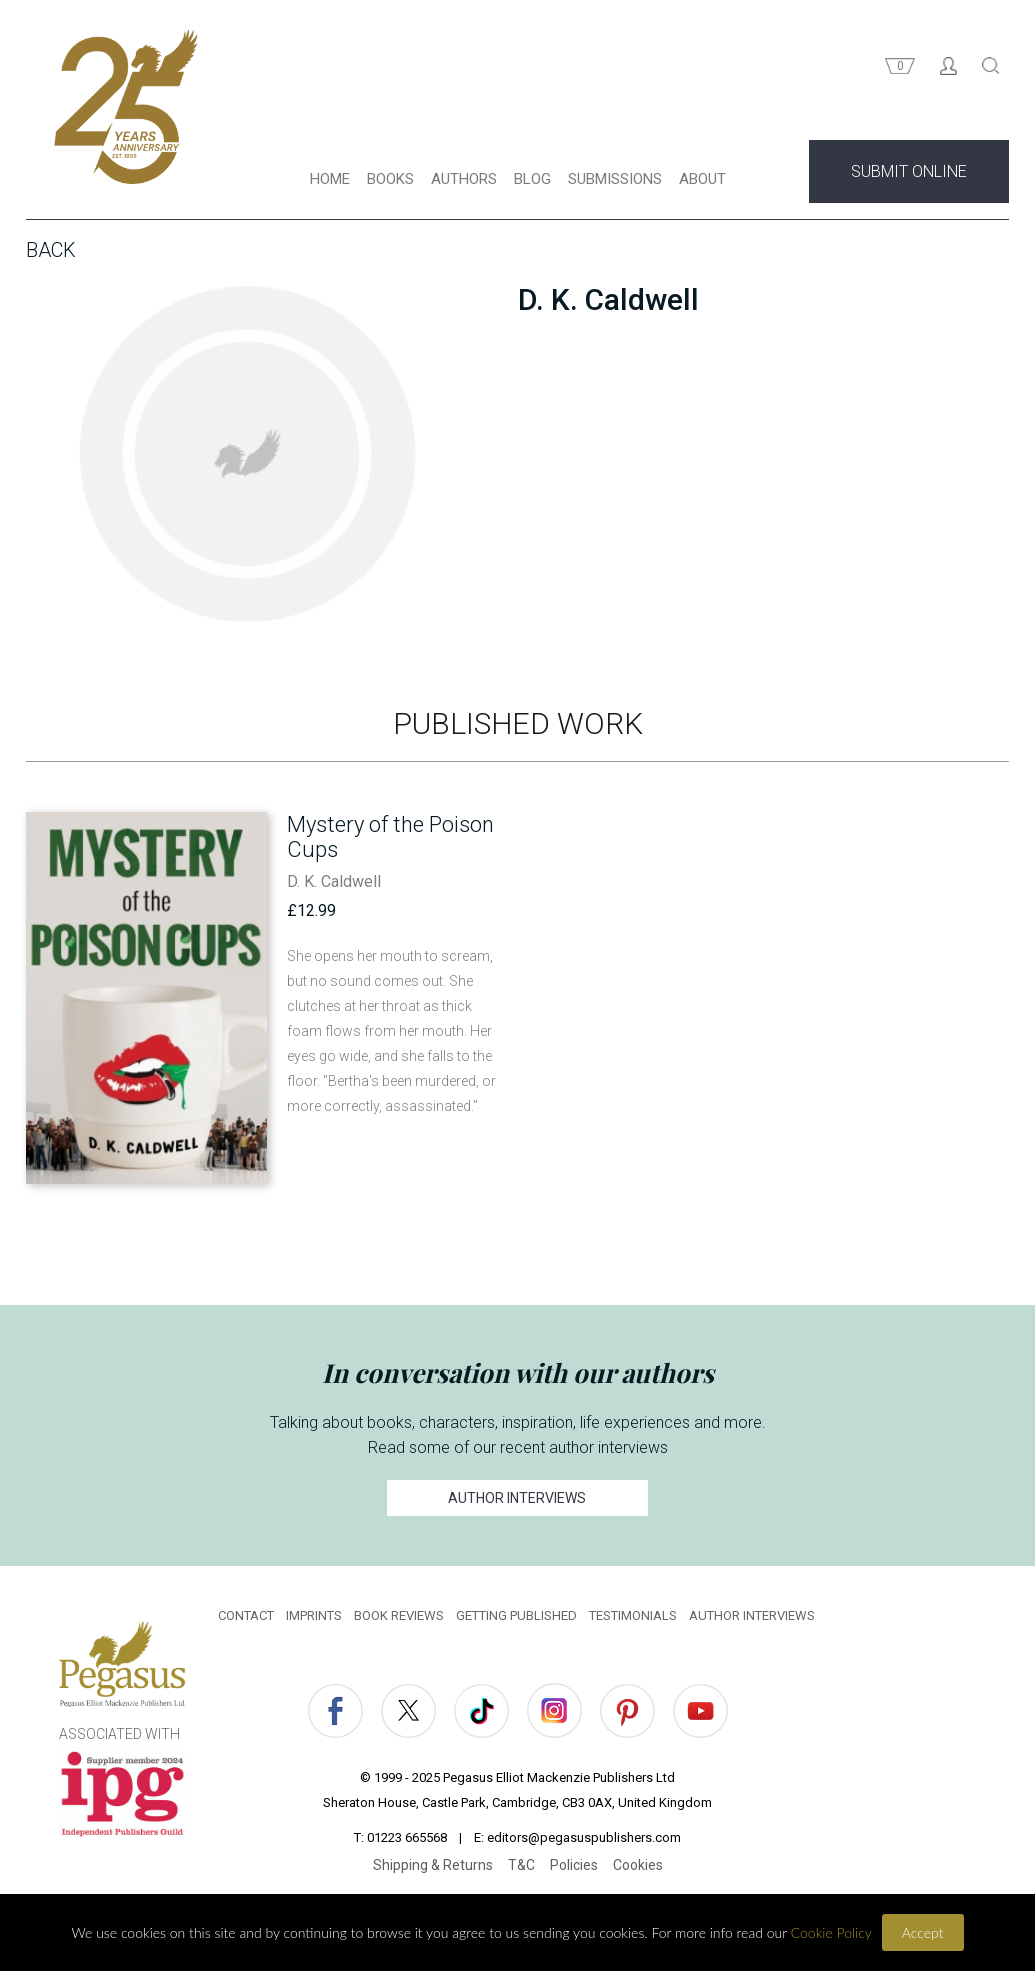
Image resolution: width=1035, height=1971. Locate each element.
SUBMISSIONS (615, 179)
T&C (521, 1865)
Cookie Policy (831, 1932)
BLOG (532, 179)
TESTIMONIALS (633, 1615)
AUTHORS (464, 179)
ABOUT (702, 179)
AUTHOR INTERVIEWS (518, 1498)
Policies (574, 1865)
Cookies (638, 1865)
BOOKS (390, 179)
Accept (923, 1932)
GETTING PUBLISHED (516, 1615)
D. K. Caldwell (334, 881)
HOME (330, 179)
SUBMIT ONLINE (909, 171)
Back (51, 250)
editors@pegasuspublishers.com (584, 1837)
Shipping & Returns (433, 1865)
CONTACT (246, 1615)
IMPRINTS (314, 1615)
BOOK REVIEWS (399, 1615)
